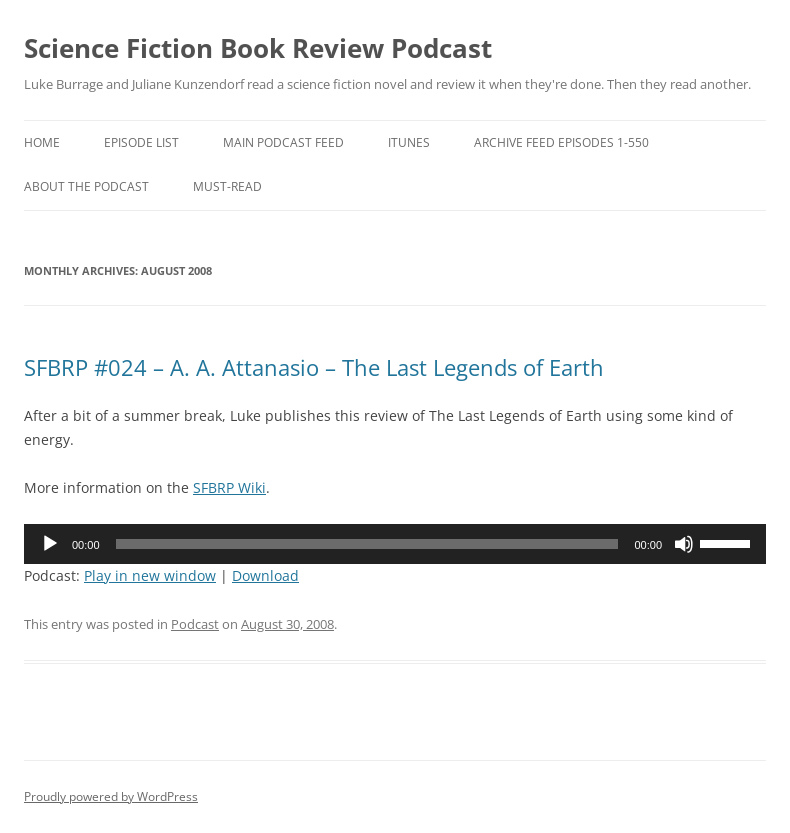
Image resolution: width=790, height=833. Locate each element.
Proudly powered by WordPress (111, 796)
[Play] (50, 544)
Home (42, 142)
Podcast (195, 624)
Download (265, 575)
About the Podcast (86, 186)
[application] (395, 544)
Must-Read (227, 186)
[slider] (367, 544)
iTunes (409, 142)
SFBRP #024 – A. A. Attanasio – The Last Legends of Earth (314, 367)
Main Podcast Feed (283, 142)
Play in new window (150, 575)
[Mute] (684, 544)
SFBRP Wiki (229, 487)
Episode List (141, 142)
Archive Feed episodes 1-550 (561, 142)
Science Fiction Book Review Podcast (258, 48)
